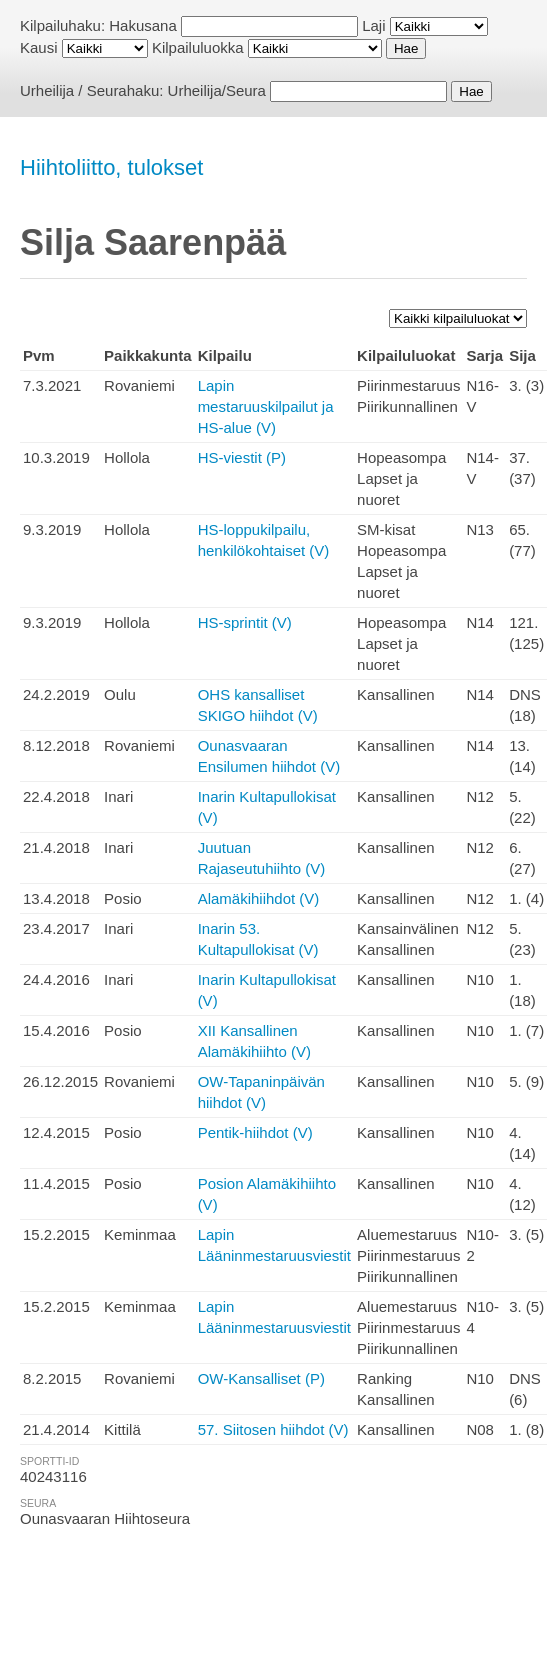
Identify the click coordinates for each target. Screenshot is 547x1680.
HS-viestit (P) (242, 457)
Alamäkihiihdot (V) (259, 898)
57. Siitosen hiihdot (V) (273, 1429)
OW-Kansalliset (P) (261, 1378)
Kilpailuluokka (198, 47)
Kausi (39, 47)
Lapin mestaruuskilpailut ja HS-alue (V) (266, 406)
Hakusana (143, 25)
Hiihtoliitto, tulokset (111, 167)
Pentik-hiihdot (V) (255, 1132)
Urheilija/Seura (217, 90)
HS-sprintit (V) (245, 622)
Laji (373, 25)
